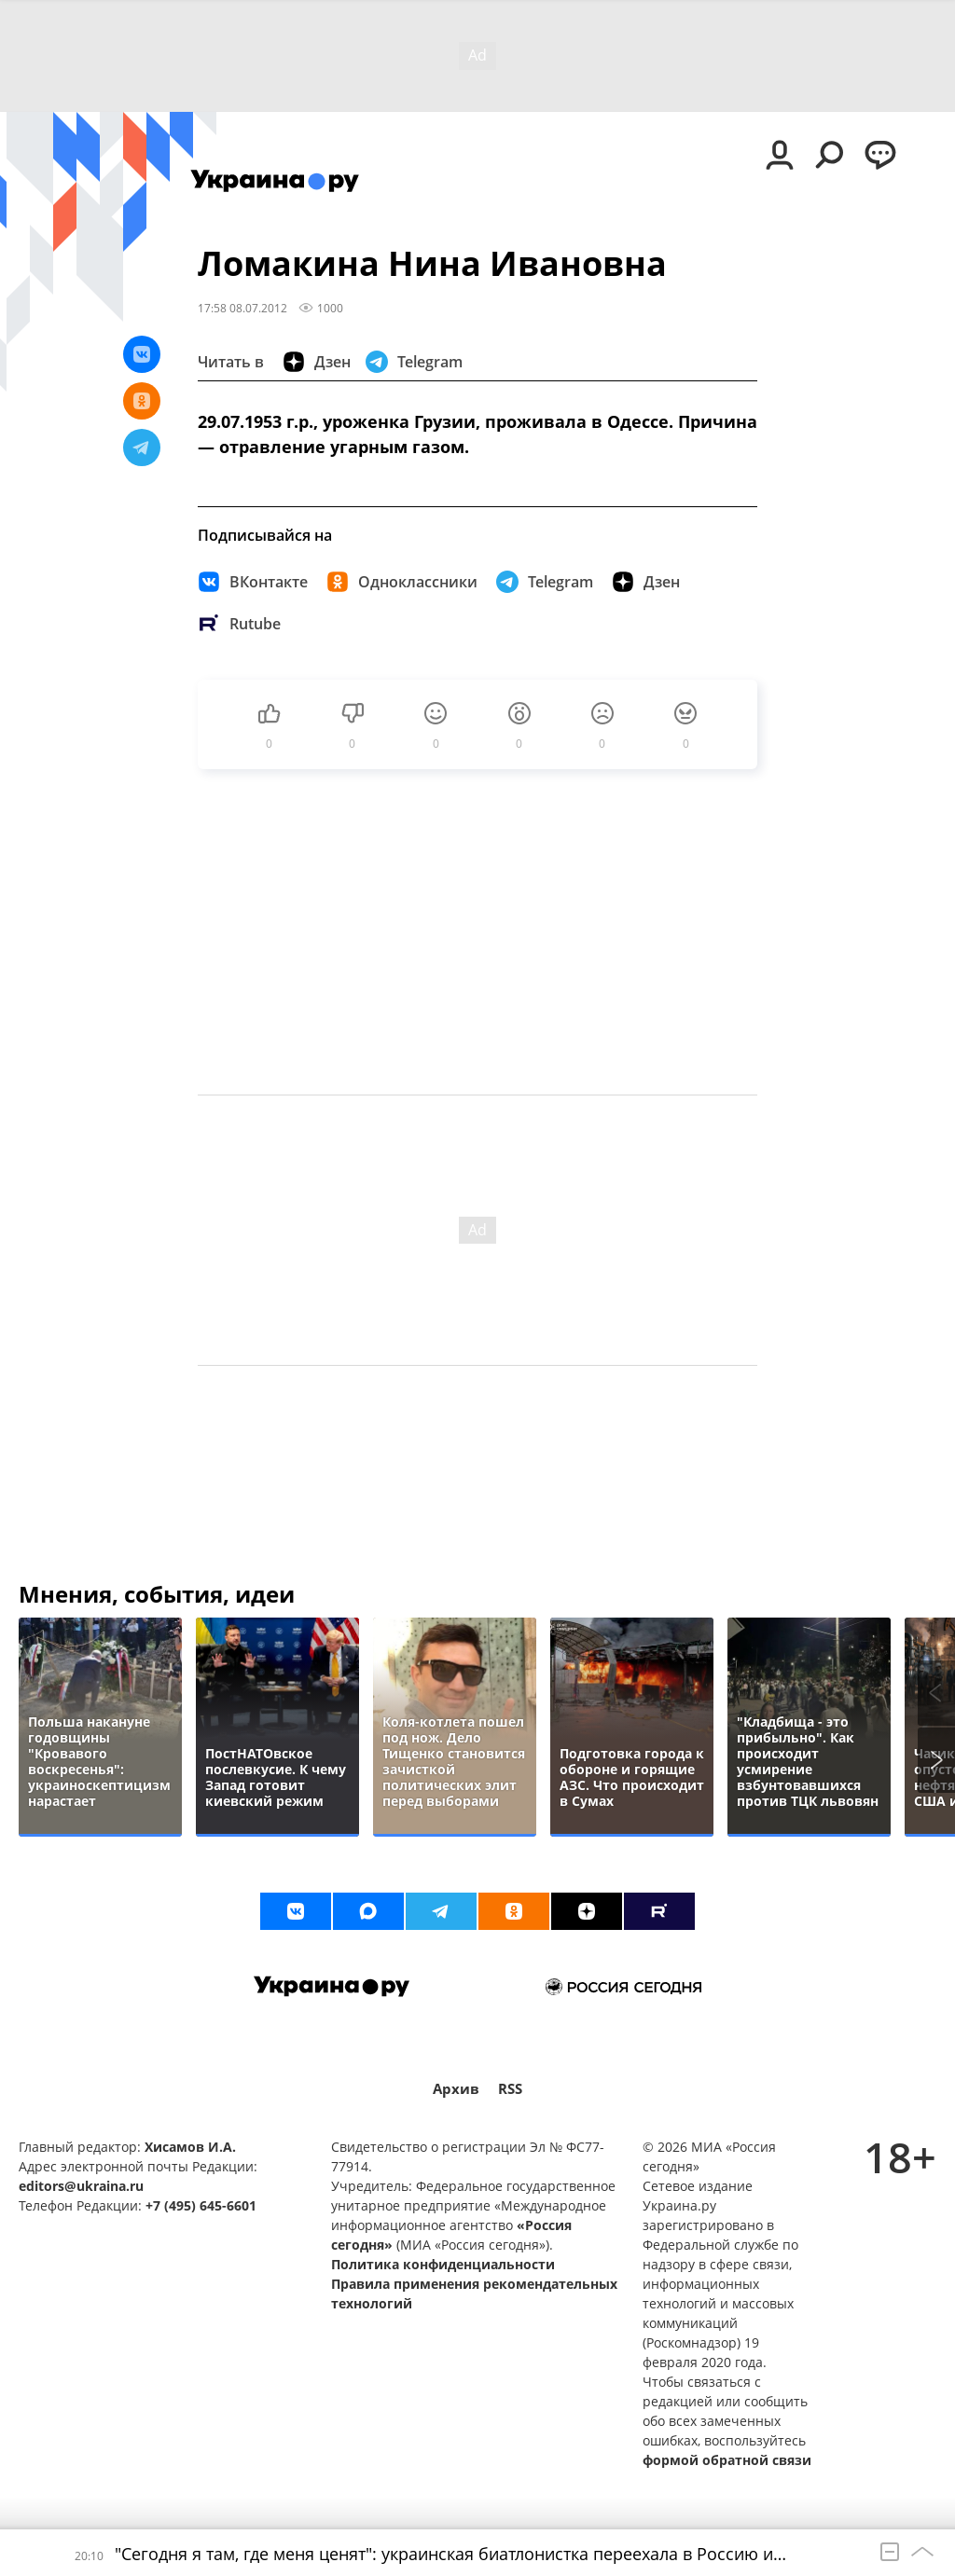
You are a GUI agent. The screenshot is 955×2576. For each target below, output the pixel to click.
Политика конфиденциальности (443, 2264)
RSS (510, 2089)
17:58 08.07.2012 (242, 307)
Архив (456, 2089)
